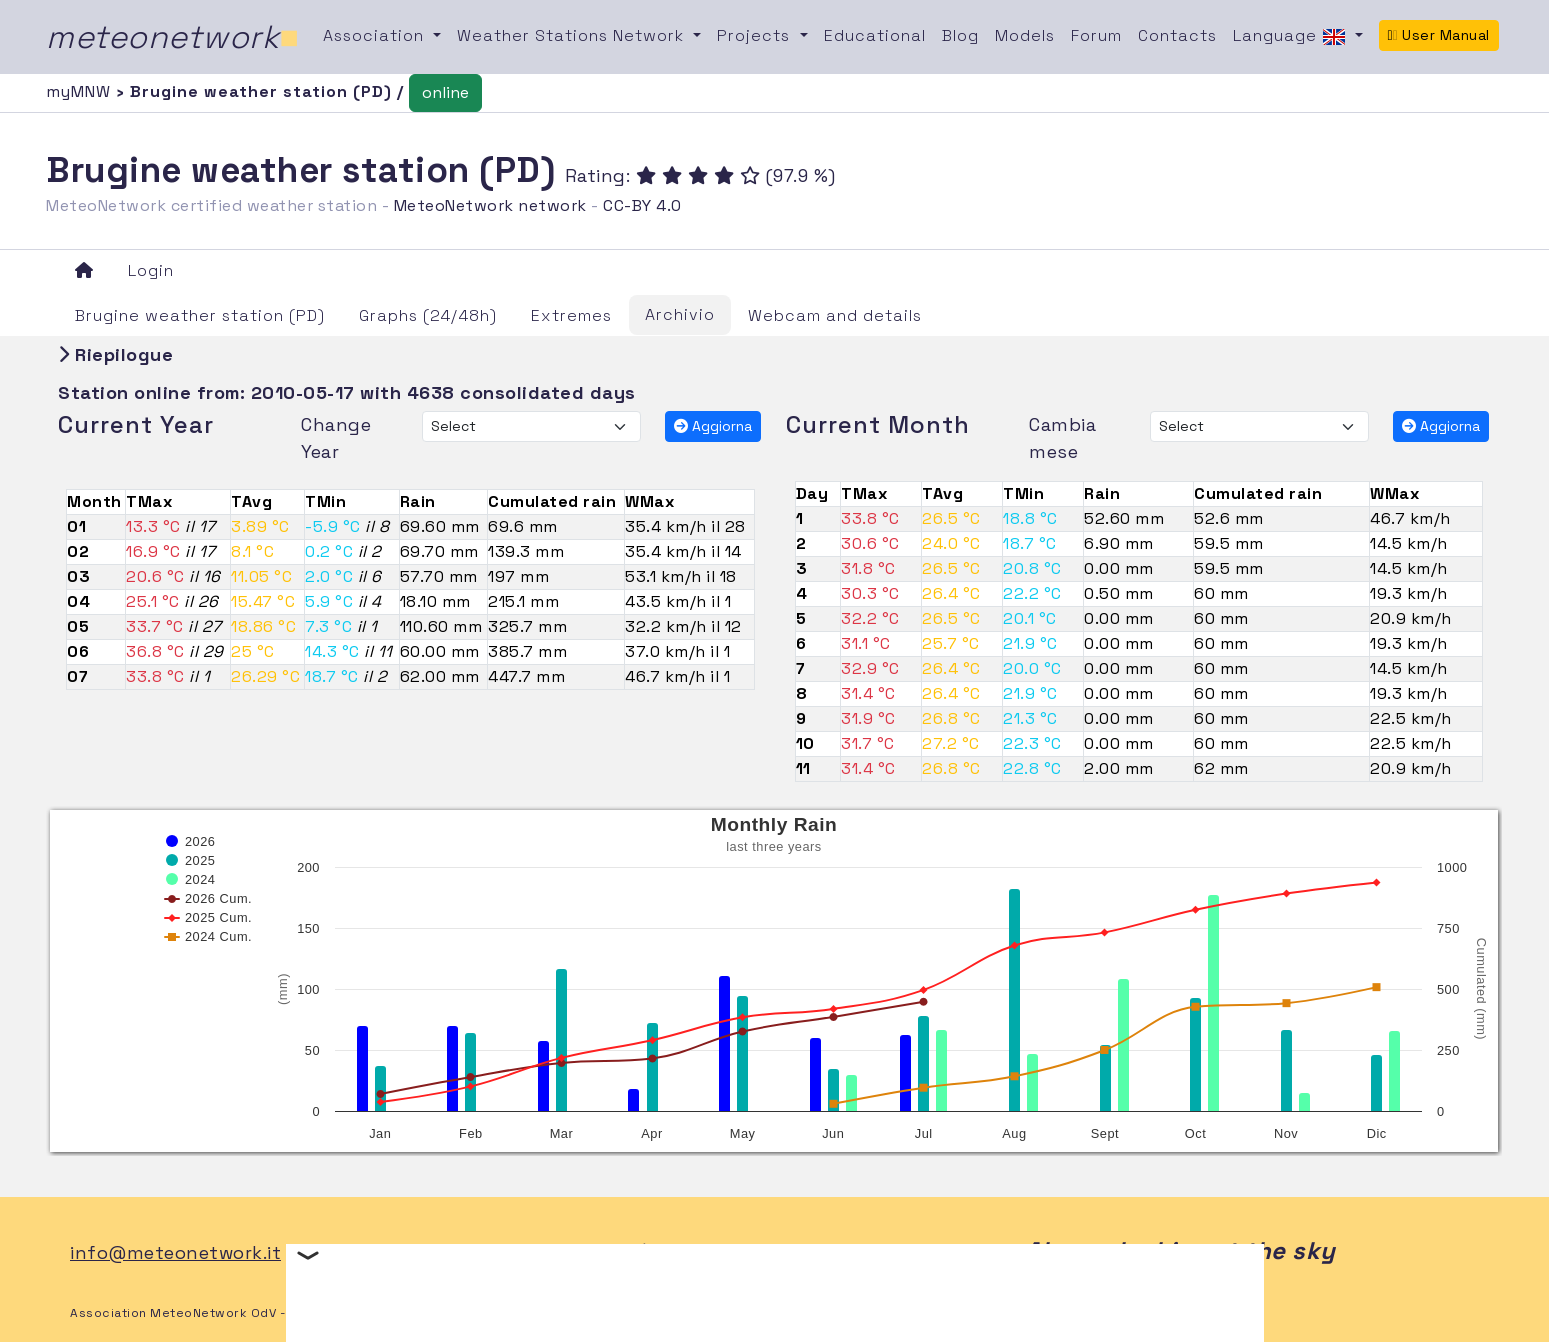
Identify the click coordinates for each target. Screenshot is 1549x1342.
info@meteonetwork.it (175, 1252)
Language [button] (1292, 37)
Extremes (571, 315)
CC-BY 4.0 (642, 205)
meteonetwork (172, 37)
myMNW (81, 91)
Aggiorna (713, 426)
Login (151, 270)
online (445, 92)
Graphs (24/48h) (428, 315)
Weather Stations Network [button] (573, 35)
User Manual (1439, 35)
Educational (875, 35)
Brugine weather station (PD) (200, 315)
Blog (960, 35)
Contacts (1177, 35)
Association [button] (376, 35)
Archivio (680, 314)
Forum (1096, 35)
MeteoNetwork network (490, 205)
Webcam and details (835, 315)
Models (1025, 35)
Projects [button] (756, 35)
